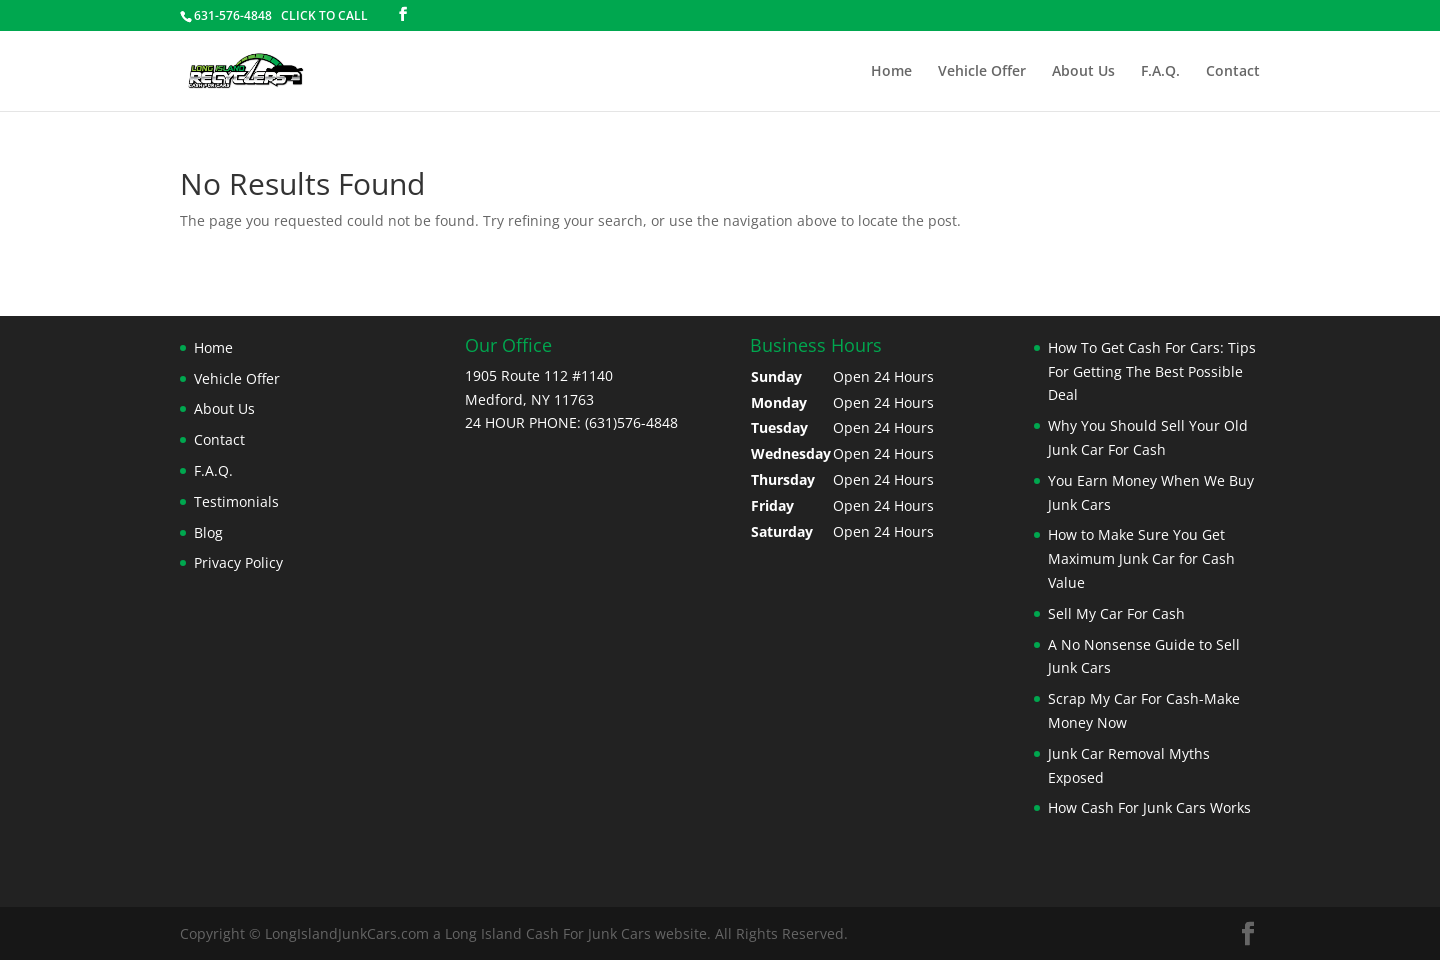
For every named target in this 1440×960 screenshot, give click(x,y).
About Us (1083, 72)
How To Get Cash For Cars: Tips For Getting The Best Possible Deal (1152, 371)
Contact (1233, 72)
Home (891, 72)
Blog (208, 532)
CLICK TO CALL (324, 15)
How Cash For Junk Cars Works (1149, 807)
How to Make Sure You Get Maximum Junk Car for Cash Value (1141, 558)
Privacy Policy (238, 562)
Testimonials (236, 501)
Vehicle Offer (982, 72)
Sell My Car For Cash (1116, 613)
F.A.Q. (1160, 72)
